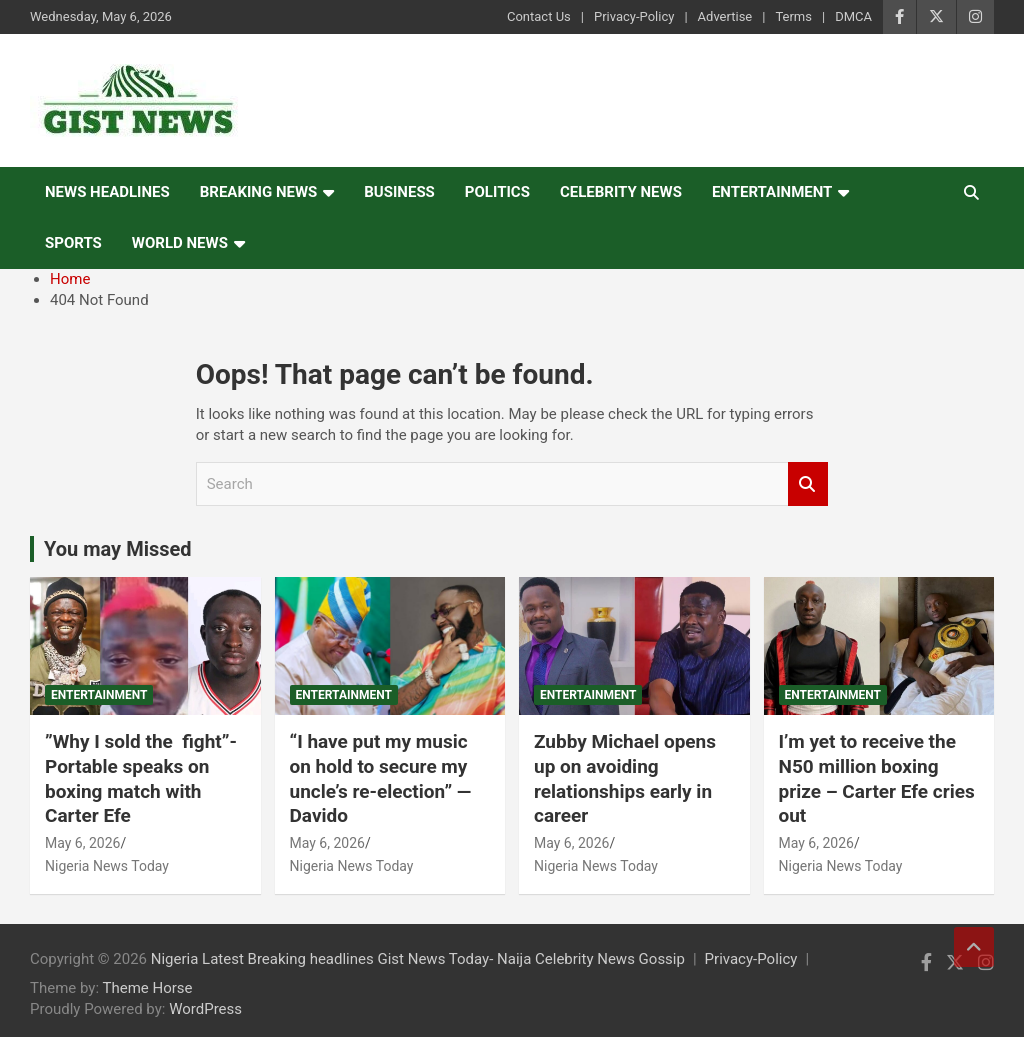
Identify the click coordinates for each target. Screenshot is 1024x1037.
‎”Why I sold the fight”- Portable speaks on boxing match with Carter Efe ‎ (141, 778)
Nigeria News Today (107, 866)
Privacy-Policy (634, 16)
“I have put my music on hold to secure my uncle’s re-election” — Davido (381, 778)
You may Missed (118, 549)
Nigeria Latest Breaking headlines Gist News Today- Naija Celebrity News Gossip (418, 959)
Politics (497, 192)
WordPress (205, 1009)
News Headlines (107, 192)
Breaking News (259, 192)
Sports (73, 243)
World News (180, 243)
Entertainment (772, 192)
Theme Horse (148, 988)
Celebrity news (621, 192)
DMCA (853, 16)
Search (808, 484)
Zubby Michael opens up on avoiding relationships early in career (625, 778)
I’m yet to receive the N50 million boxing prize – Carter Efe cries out (877, 778)
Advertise (725, 16)
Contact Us (539, 16)
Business (399, 192)
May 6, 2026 (82, 843)
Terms (793, 16)
